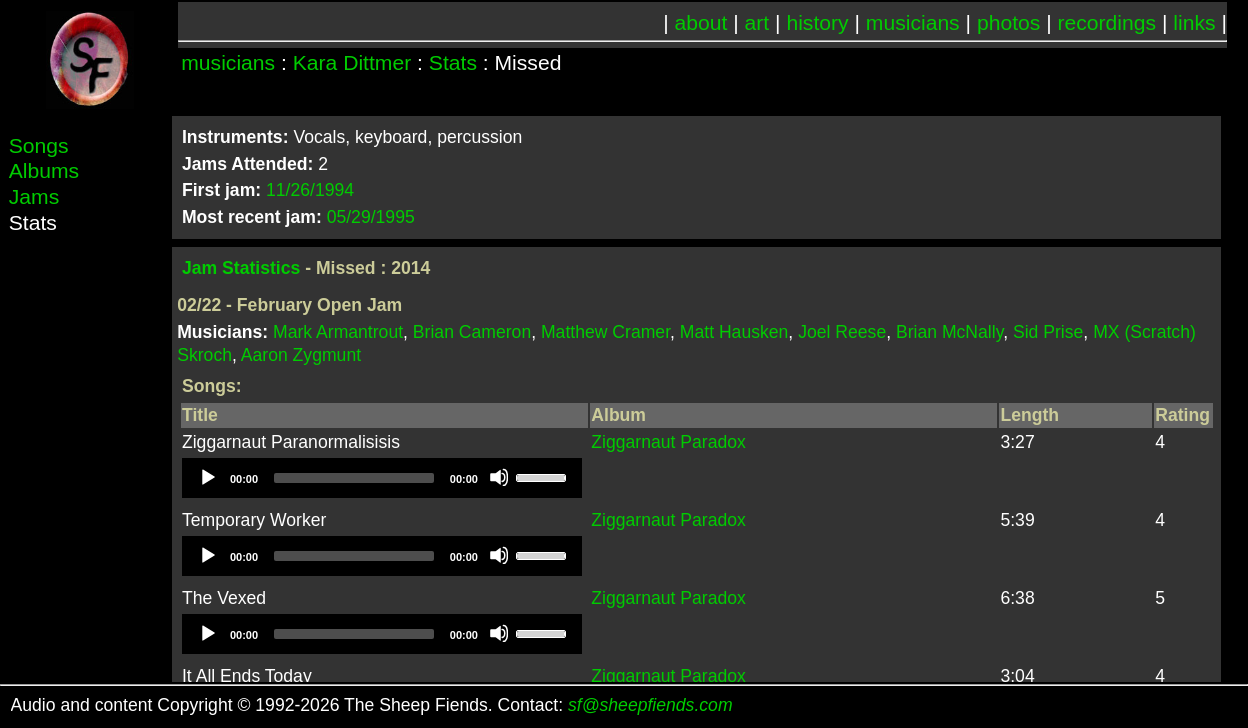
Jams (34, 196)
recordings (1107, 22)
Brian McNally (949, 332)
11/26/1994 (310, 190)
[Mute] (499, 477)
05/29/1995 (371, 217)
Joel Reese (842, 332)
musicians (913, 22)
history (817, 22)
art (757, 22)
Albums (44, 170)
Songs (39, 145)
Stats (453, 62)
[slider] (354, 478)
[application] (382, 478)
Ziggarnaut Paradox (668, 442)
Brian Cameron (472, 332)
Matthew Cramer (605, 332)
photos (1008, 22)
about (701, 22)
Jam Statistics (241, 268)
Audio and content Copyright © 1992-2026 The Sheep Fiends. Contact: (372, 705)
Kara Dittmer (352, 62)
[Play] (207, 477)
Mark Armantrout (338, 332)
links (1194, 22)
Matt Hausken (734, 332)
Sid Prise (1048, 332)
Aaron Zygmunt (301, 355)
